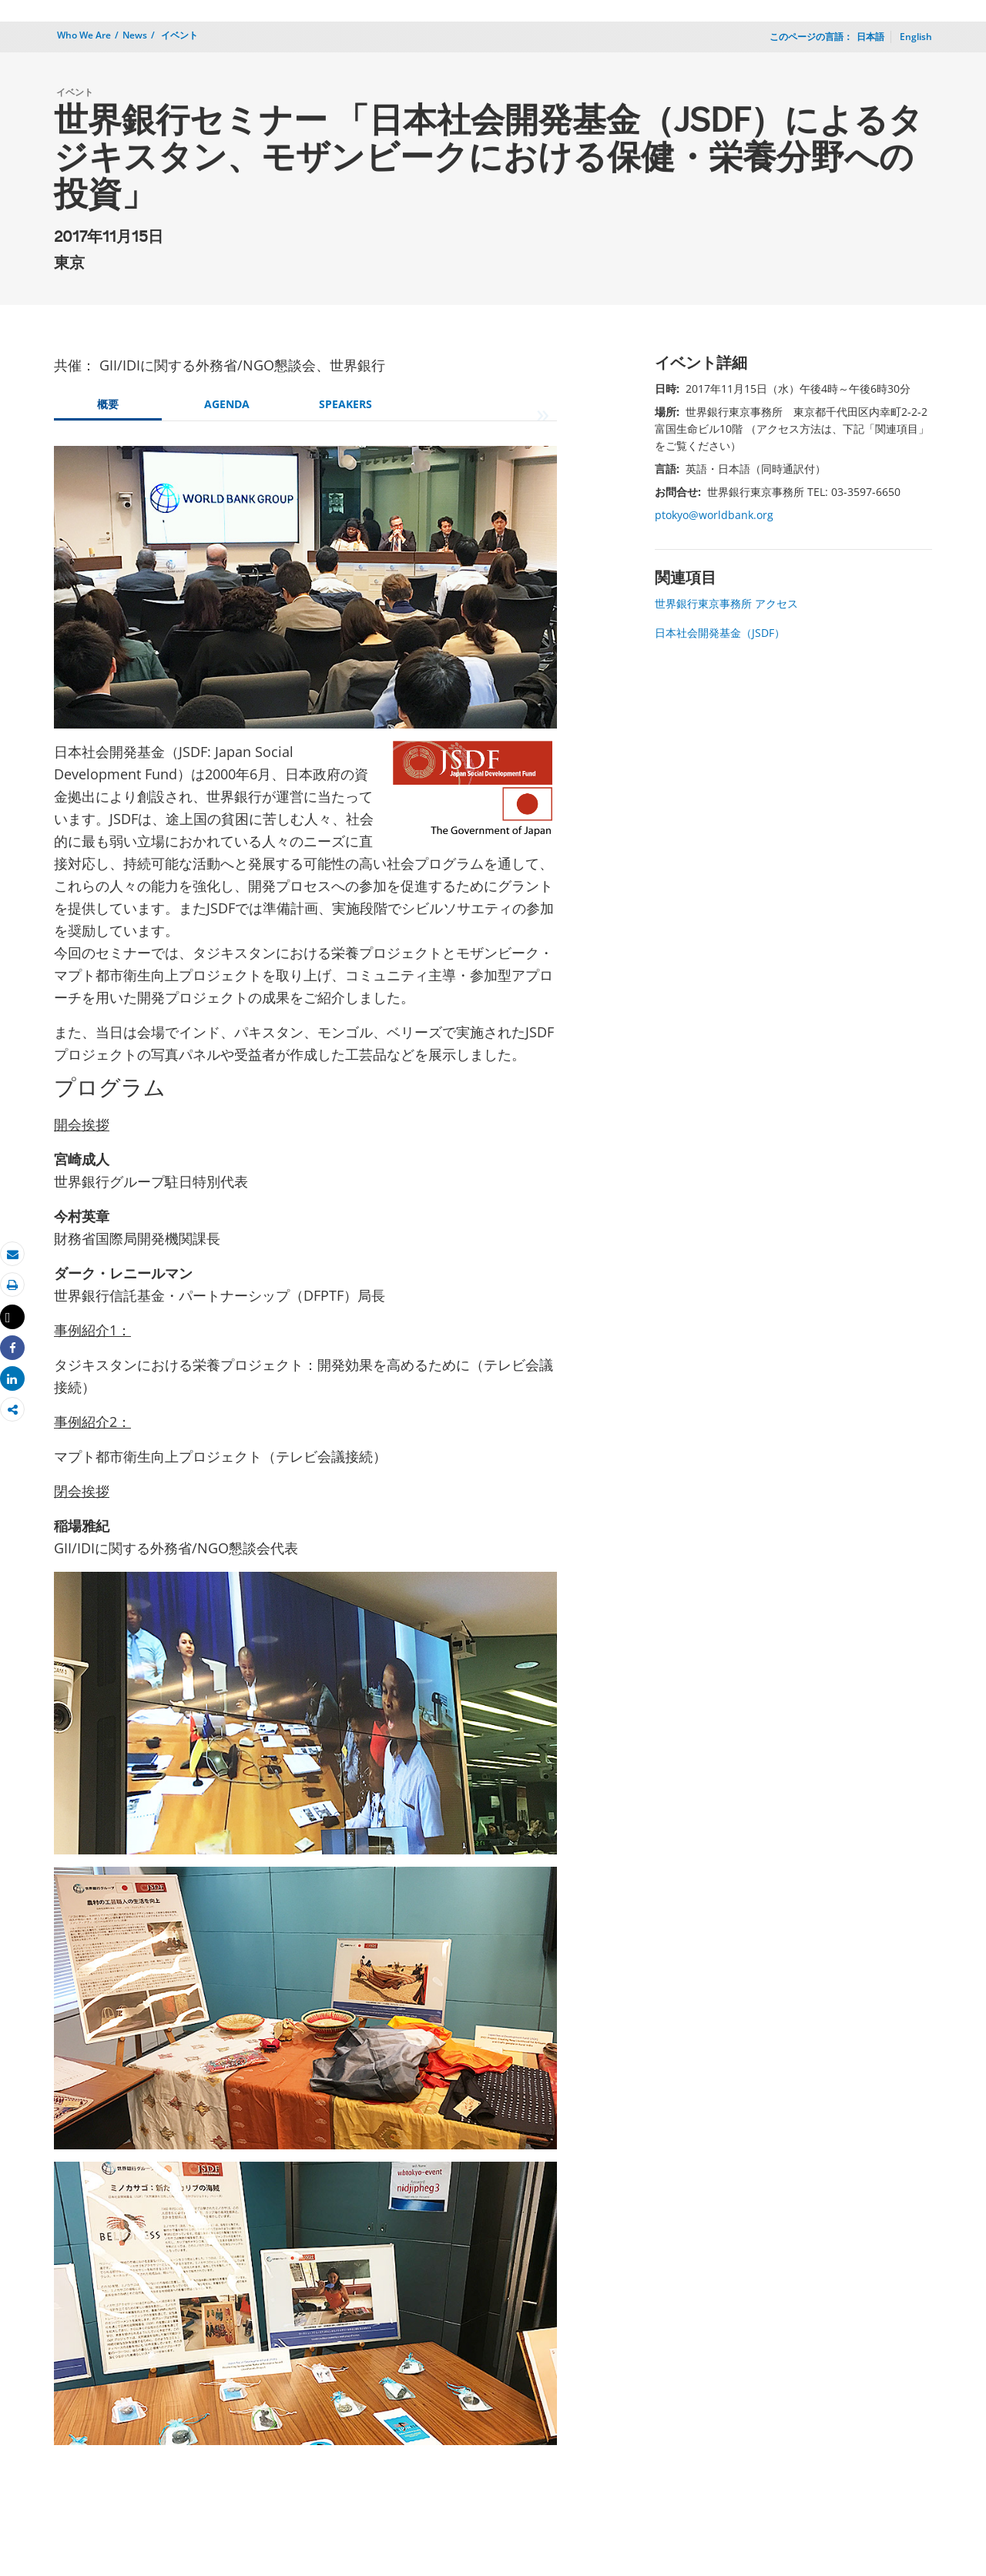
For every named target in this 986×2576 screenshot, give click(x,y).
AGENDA (227, 404)
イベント (178, 35)
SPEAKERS (345, 404)
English (916, 36)
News (134, 35)
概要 (108, 404)
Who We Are (84, 35)
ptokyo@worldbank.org (714, 514)
